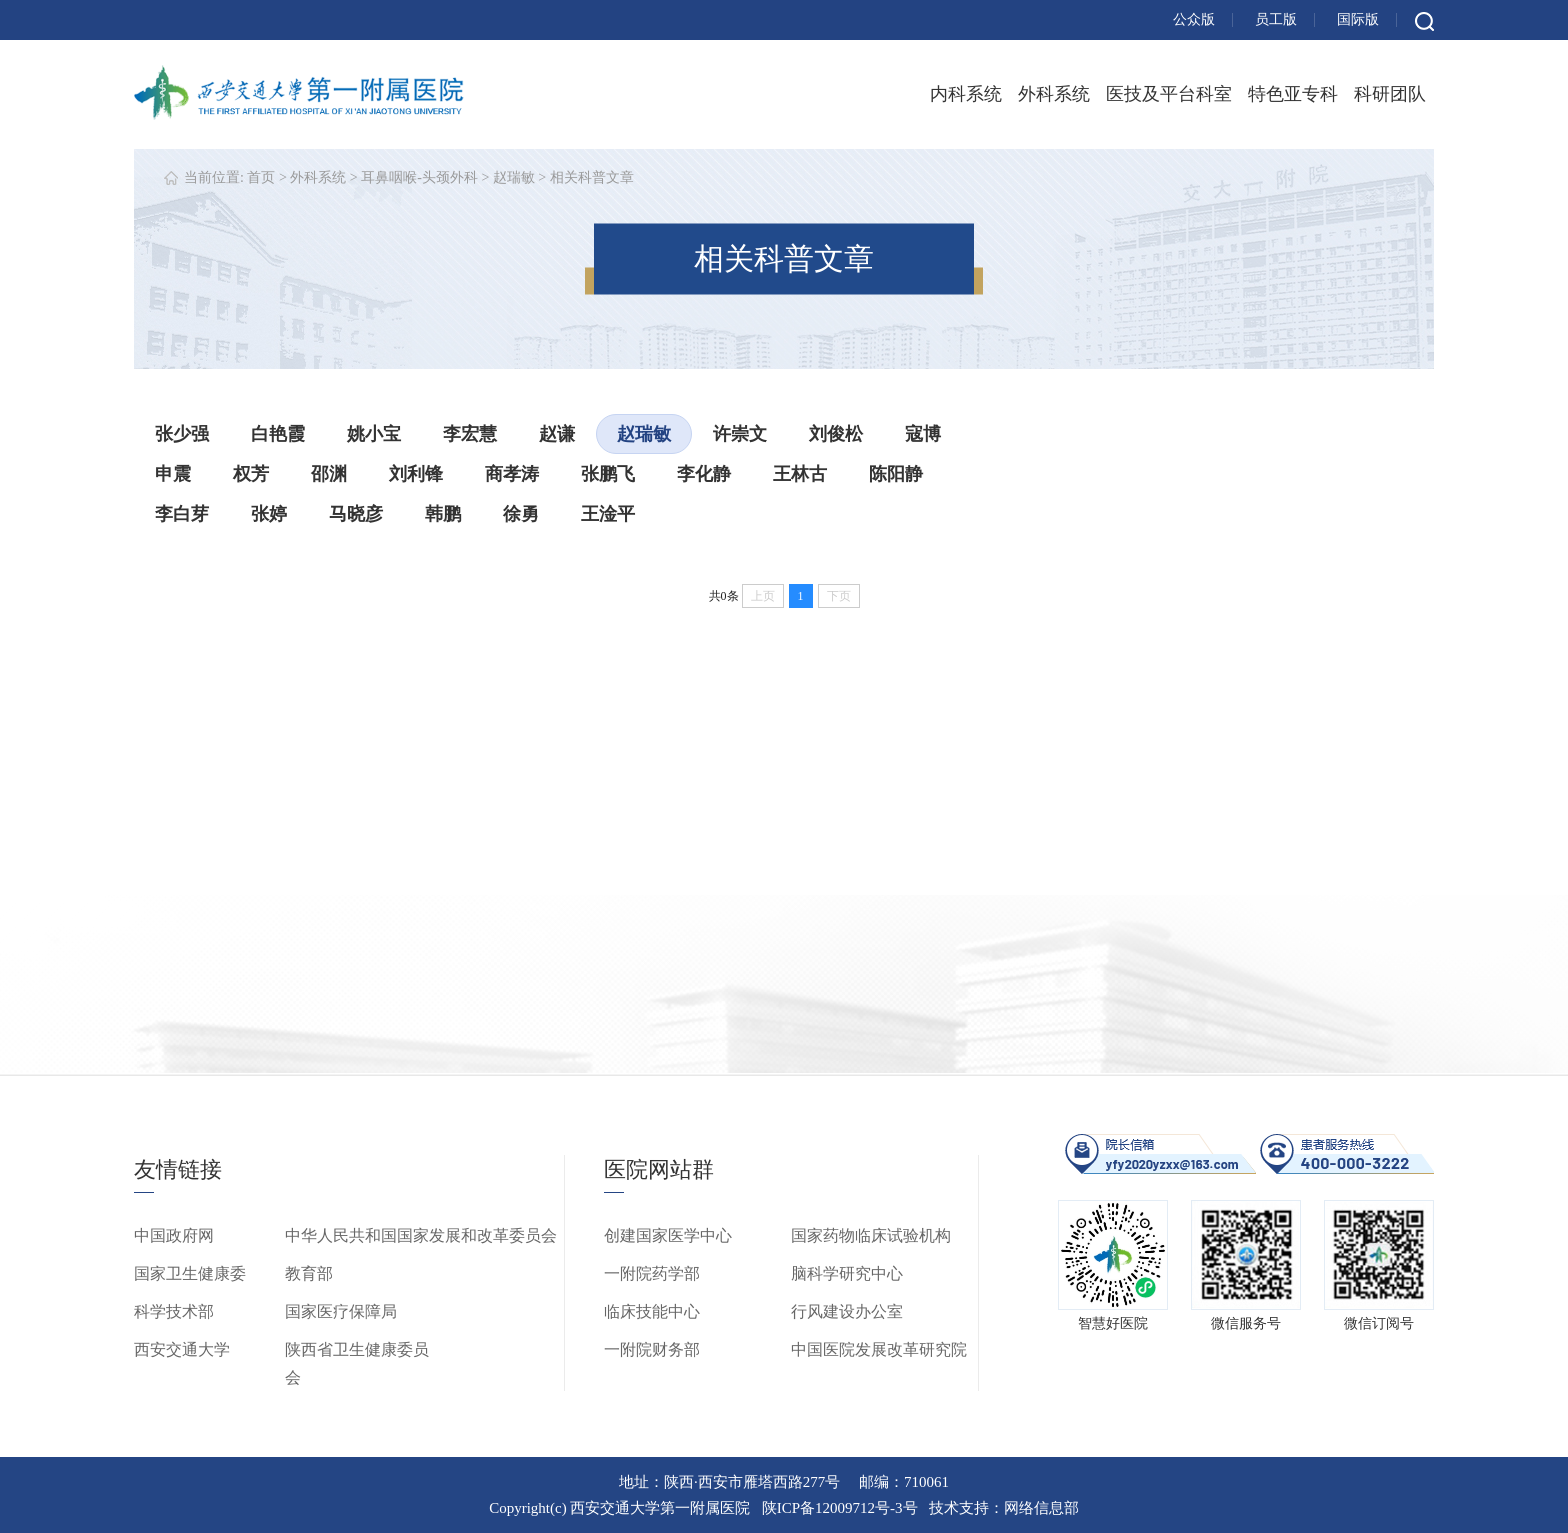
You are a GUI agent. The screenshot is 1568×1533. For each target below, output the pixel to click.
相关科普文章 (592, 177)
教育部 (309, 1273)
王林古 (800, 474)
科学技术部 (174, 1311)
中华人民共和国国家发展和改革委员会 (421, 1235)
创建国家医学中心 (668, 1235)
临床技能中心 (652, 1311)
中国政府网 (174, 1235)
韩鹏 (443, 514)
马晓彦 (356, 514)
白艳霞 (278, 434)
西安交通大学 (182, 1349)
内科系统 (966, 94)
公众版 (1194, 19)
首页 (261, 177)
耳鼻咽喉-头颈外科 (419, 177)
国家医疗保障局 (341, 1311)
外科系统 (1054, 94)
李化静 (704, 474)
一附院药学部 (652, 1273)
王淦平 (608, 514)
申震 (173, 474)
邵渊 (329, 474)
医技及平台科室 (1169, 94)
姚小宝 (374, 434)
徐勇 (521, 514)
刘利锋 (416, 474)
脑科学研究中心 (847, 1273)
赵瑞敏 (514, 177)
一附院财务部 (652, 1349)
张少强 (182, 434)
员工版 (1276, 19)
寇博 (923, 434)
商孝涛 (512, 474)
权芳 (251, 474)
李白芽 (182, 514)
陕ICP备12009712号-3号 (840, 1508)
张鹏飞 (608, 474)
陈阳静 (896, 474)
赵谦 (557, 434)
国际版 (1358, 19)
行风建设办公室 (847, 1311)
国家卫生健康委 (190, 1273)
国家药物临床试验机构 (871, 1235)
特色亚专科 (1293, 94)
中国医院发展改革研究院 (879, 1349)
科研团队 (1390, 94)
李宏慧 (470, 434)
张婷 (269, 514)
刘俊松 (836, 434)
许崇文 (740, 434)
